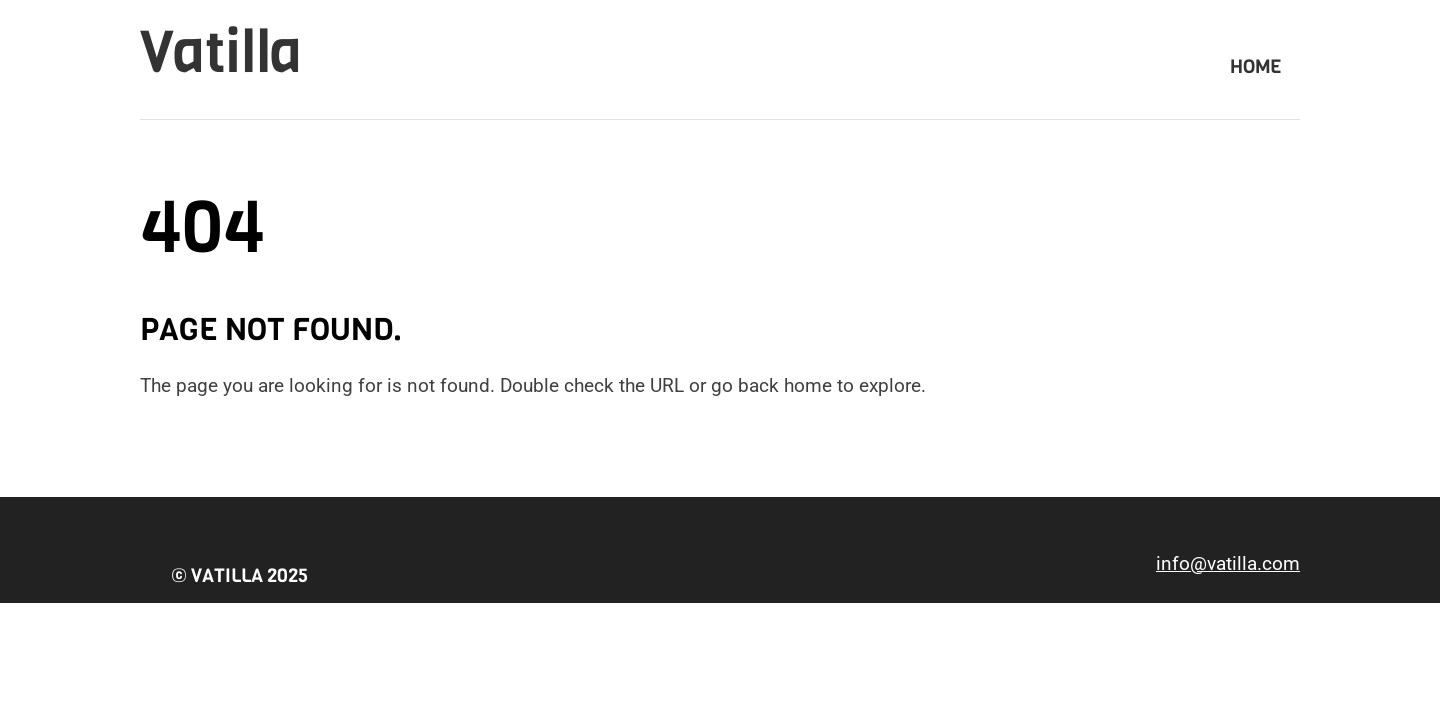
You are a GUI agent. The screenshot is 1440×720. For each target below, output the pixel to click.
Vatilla (221, 52)
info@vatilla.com (1228, 563)
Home (1256, 66)
